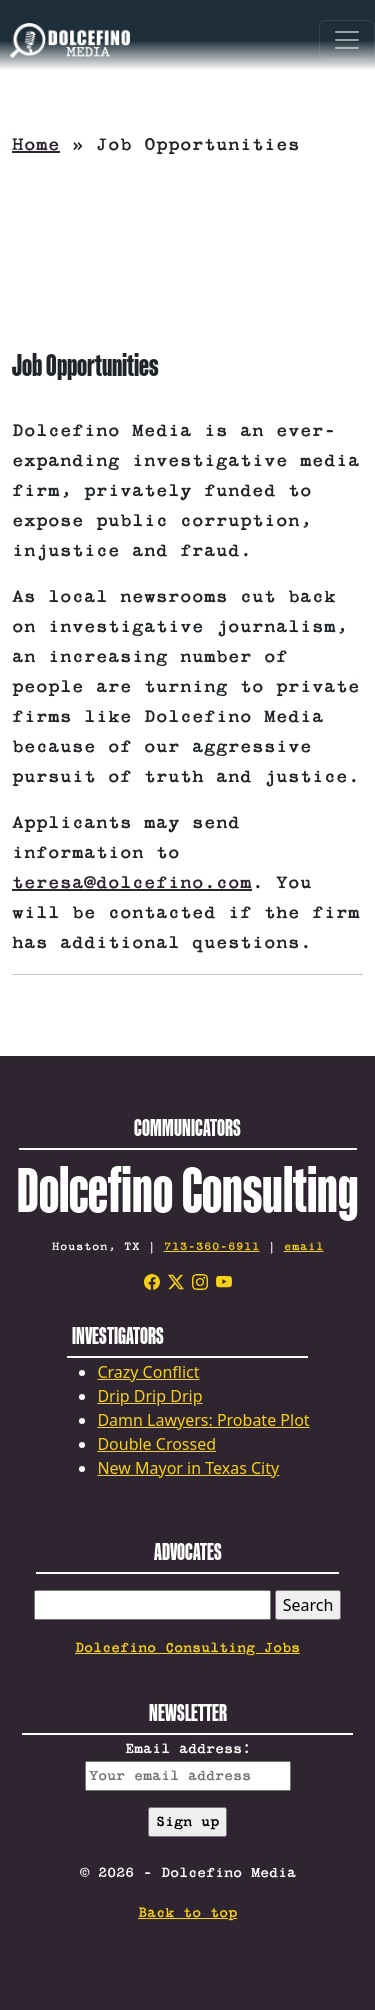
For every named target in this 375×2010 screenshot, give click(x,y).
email (304, 1246)
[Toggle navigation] (347, 40)
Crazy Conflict (148, 1372)
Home (36, 145)
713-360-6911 (212, 1246)
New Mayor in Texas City (188, 1468)
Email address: (188, 1766)
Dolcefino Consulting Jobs (187, 1648)
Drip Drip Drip (149, 1396)
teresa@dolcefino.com (132, 883)
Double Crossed (156, 1444)
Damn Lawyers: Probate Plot (203, 1420)
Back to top (187, 1913)
